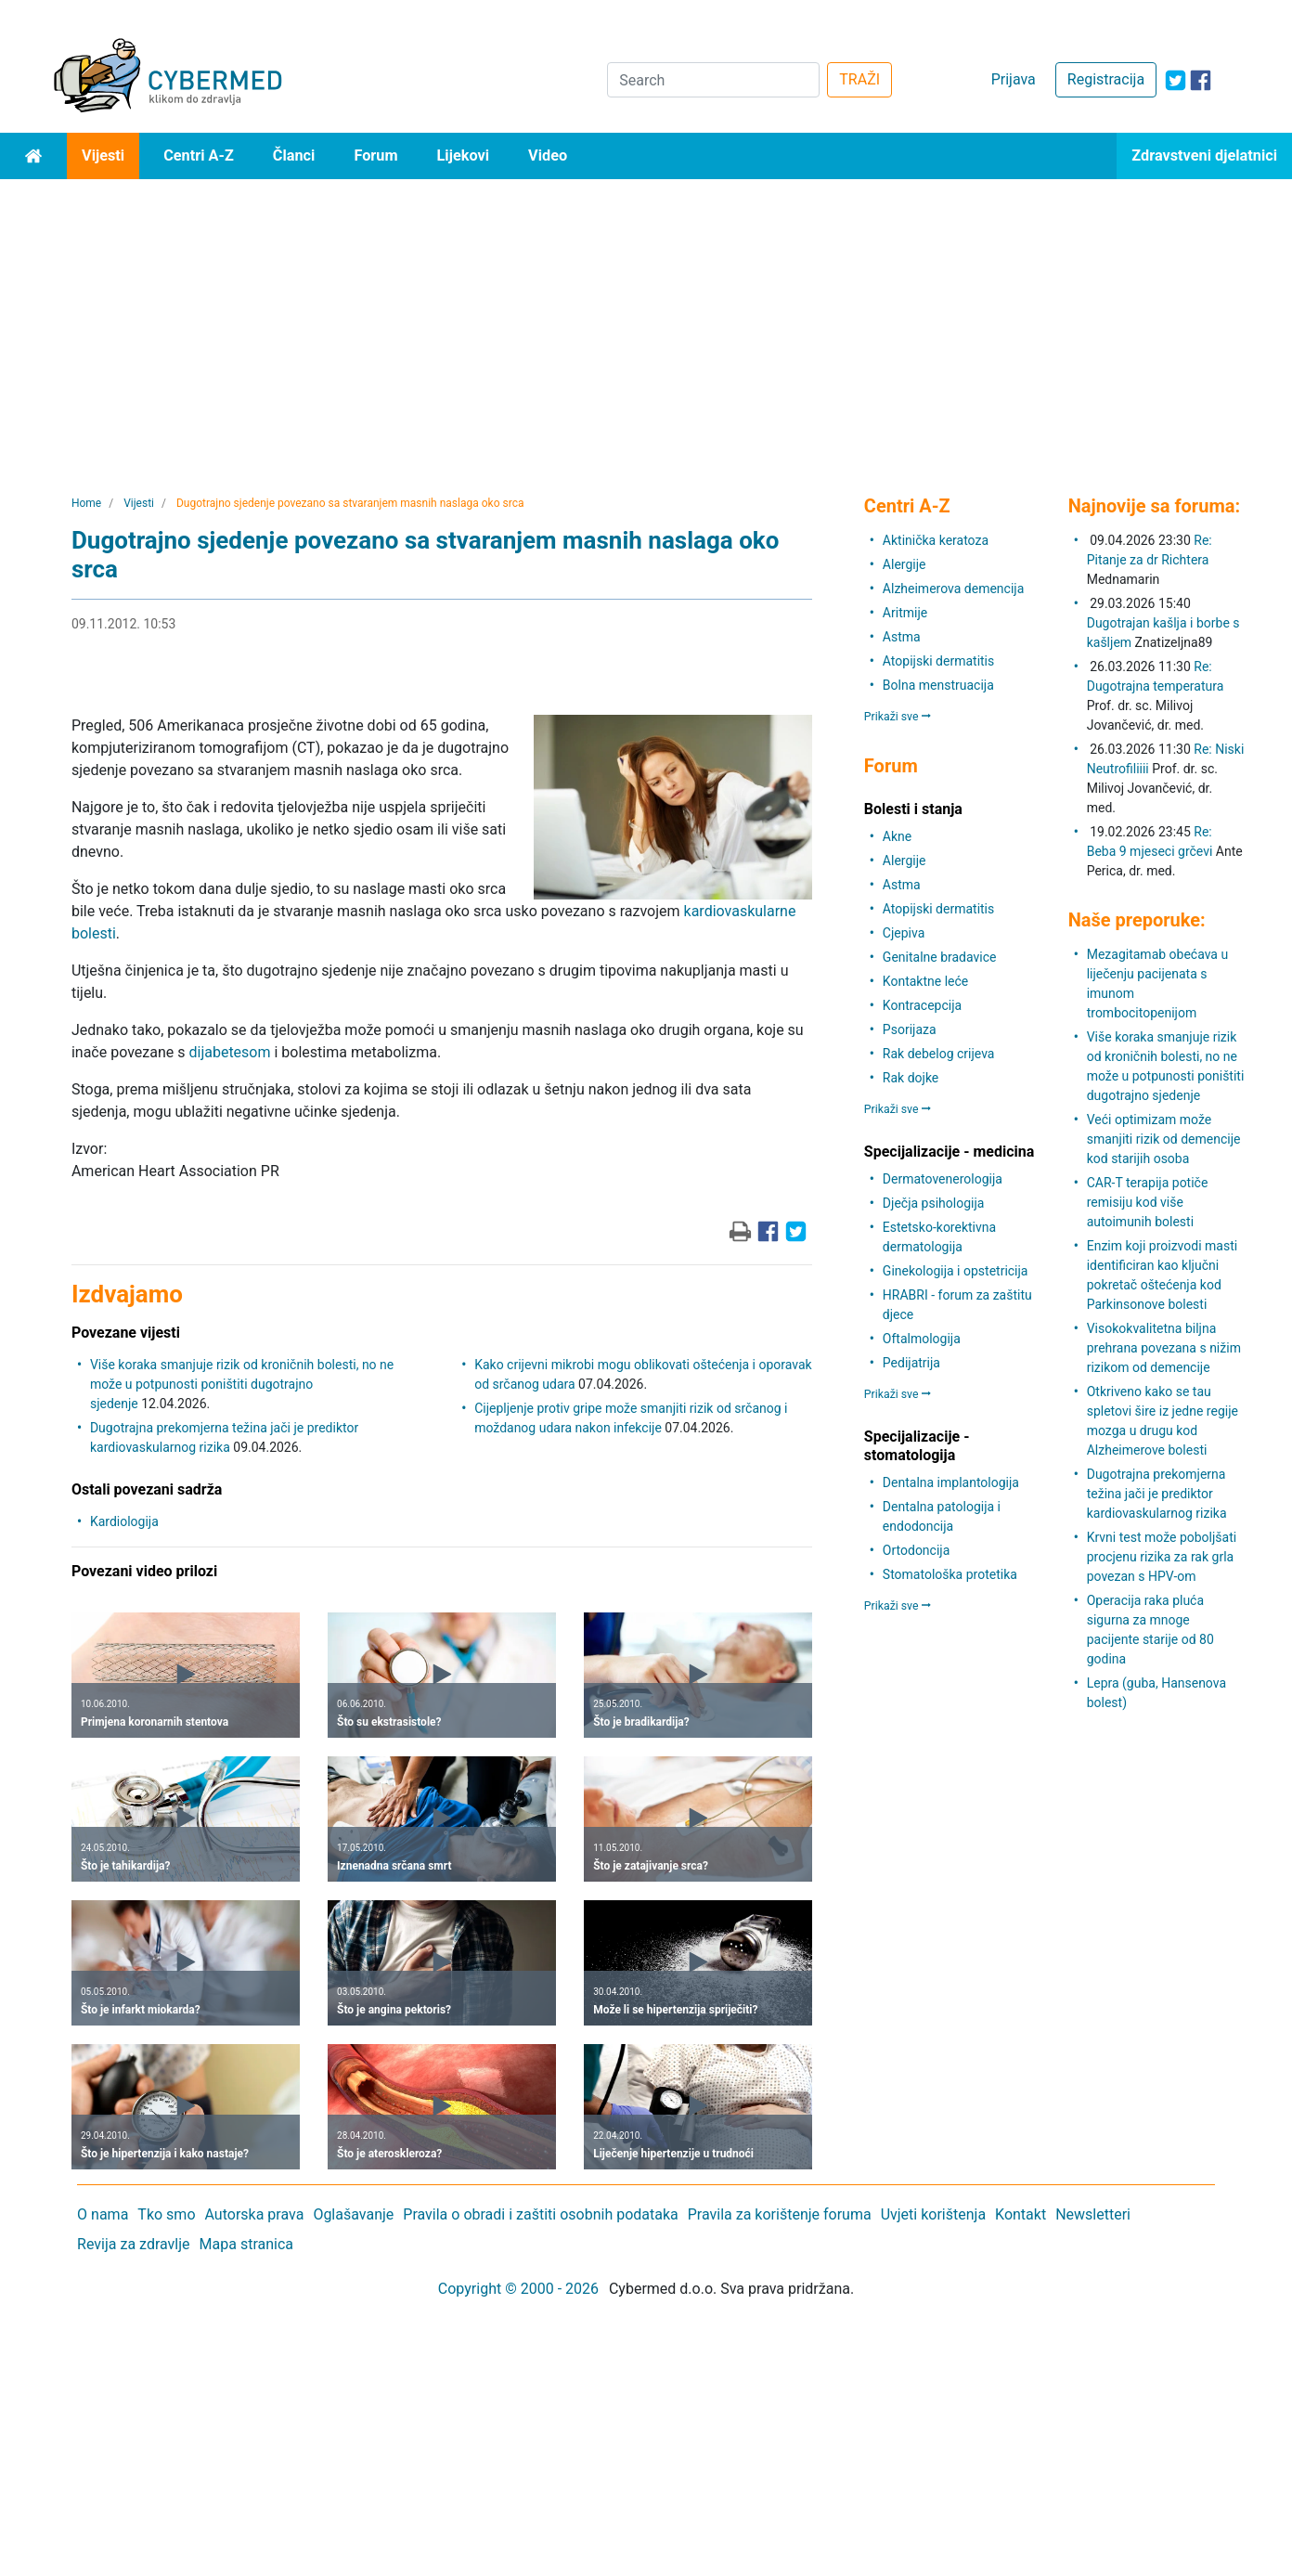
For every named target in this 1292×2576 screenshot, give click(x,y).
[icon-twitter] (1175, 80)
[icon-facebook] (1200, 80)
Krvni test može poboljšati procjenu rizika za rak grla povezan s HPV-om (1161, 1557)
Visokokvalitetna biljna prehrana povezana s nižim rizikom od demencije (1164, 1348)
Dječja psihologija (934, 1203)
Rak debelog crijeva (939, 1053)
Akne (897, 836)
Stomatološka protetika (950, 1574)
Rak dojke (910, 1077)
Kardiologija (124, 1521)
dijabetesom (229, 1052)
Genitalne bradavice (940, 957)
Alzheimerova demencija (953, 588)
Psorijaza (910, 1029)
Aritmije (905, 612)
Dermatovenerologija (942, 1178)
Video (547, 155)
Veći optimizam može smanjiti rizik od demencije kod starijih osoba (1164, 1139)
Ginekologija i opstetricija (955, 1270)
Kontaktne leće (925, 981)
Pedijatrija (911, 1362)
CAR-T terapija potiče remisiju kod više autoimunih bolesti (1147, 1202)
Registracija (1105, 79)
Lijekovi (463, 155)
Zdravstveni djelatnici (1204, 155)
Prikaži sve (897, 716)
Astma (902, 636)
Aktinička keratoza (935, 540)
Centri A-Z (198, 155)
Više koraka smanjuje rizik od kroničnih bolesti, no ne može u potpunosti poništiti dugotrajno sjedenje (242, 1384)
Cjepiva (903, 933)
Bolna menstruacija (938, 685)
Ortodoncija (916, 1550)
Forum (375, 155)
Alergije (904, 564)
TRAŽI (859, 79)
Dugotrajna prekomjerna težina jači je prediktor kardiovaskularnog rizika (1157, 1494)
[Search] (713, 79)
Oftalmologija (922, 1338)
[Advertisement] (646, 318)
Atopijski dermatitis (938, 661)
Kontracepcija (922, 1005)
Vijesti (103, 155)
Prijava (1013, 79)
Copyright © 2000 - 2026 (518, 2289)
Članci (294, 155)
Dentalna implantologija (951, 1482)
